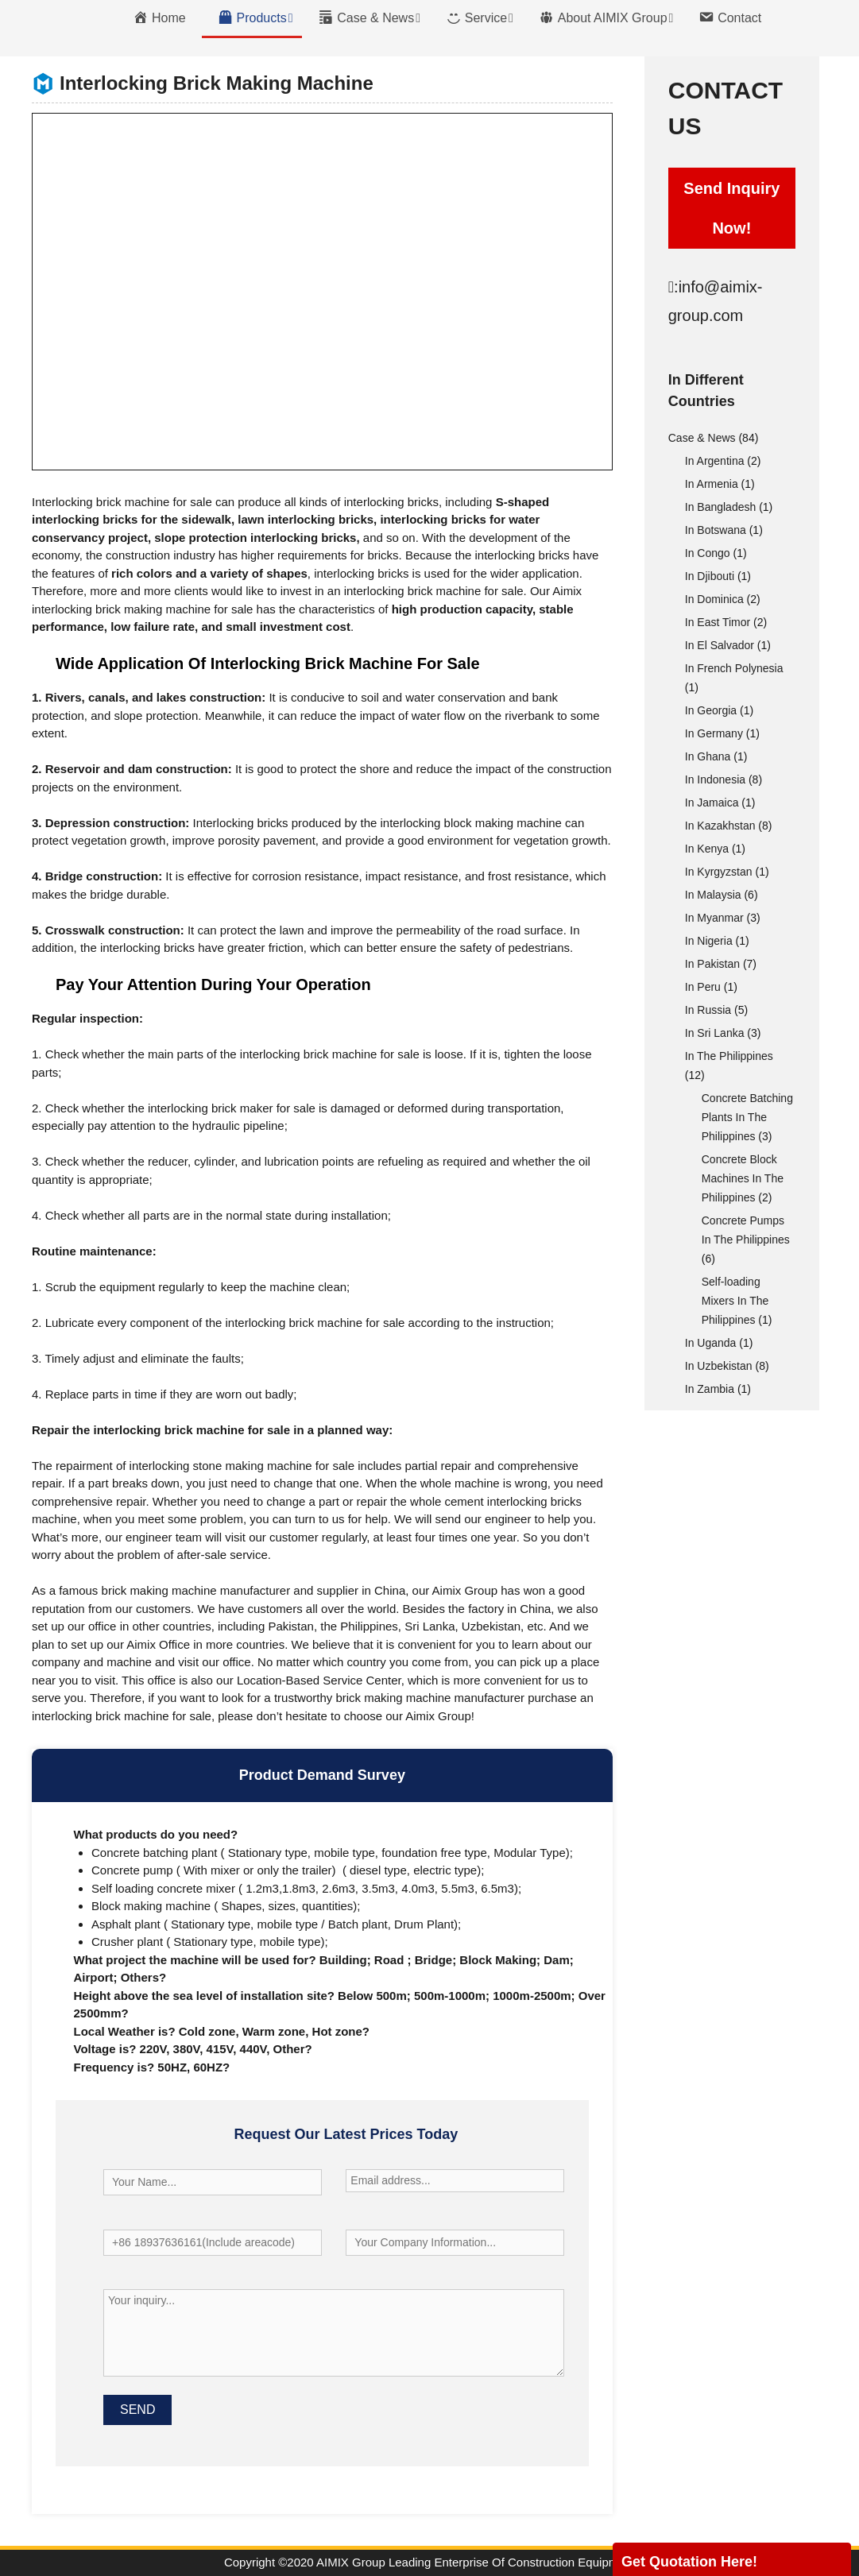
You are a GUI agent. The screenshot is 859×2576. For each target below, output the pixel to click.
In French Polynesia (734, 668)
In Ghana (708, 756)
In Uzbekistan (719, 1366)
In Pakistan (712, 963)
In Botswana (715, 530)
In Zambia (709, 1389)
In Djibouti (709, 576)
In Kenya (707, 848)
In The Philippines (729, 1056)
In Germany (714, 733)
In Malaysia (713, 894)
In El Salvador (719, 645)
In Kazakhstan (720, 825)
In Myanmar (714, 917)
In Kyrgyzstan (719, 871)
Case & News (702, 437)
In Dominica (714, 599)
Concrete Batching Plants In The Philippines (747, 1117)
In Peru (703, 987)
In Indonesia (715, 779)
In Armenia (711, 484)
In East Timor (717, 622)
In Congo (707, 553)
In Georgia (711, 710)
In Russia (708, 1010)
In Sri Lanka (715, 1033)
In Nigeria (709, 940)
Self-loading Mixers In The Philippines (735, 1300)
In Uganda (711, 1342)
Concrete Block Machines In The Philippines (743, 1178)
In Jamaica (712, 802)
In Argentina (715, 460)
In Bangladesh (720, 507)
